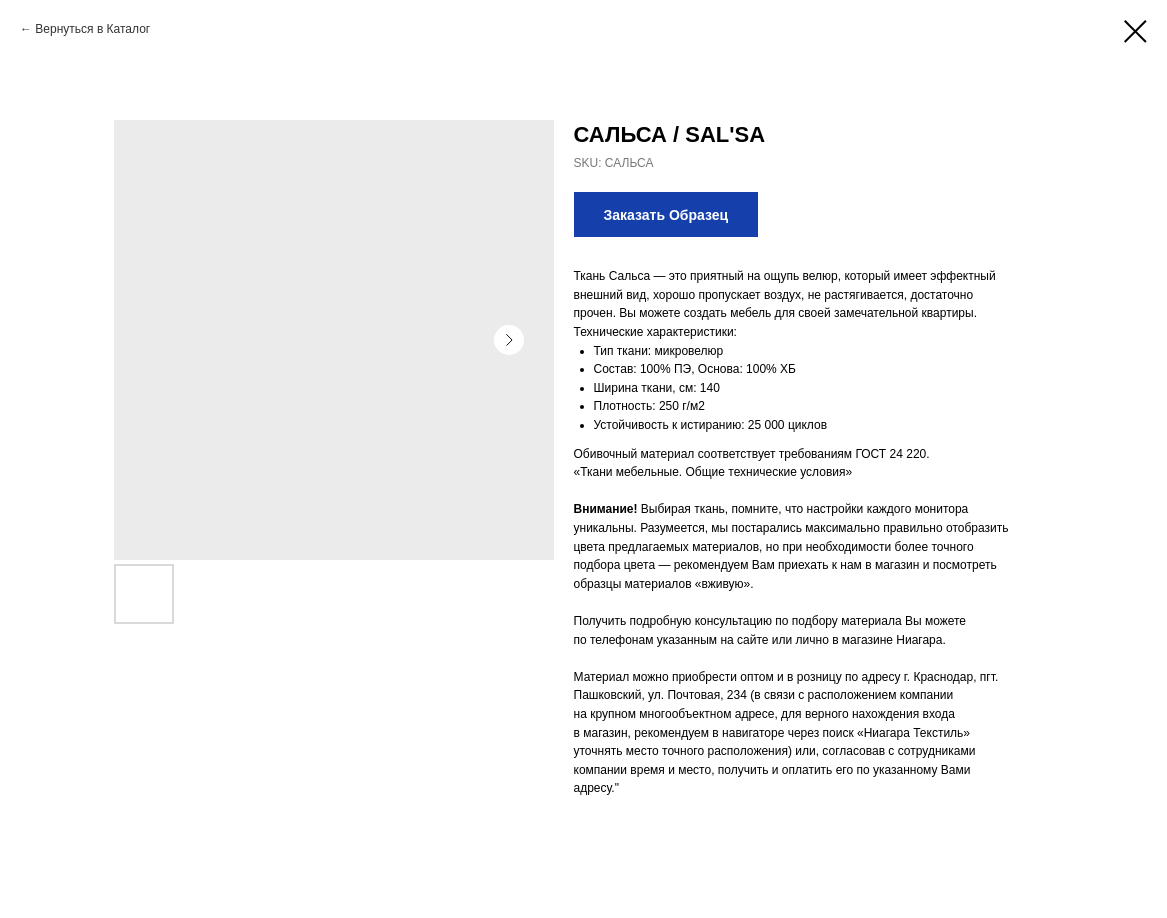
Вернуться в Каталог (92, 29)
